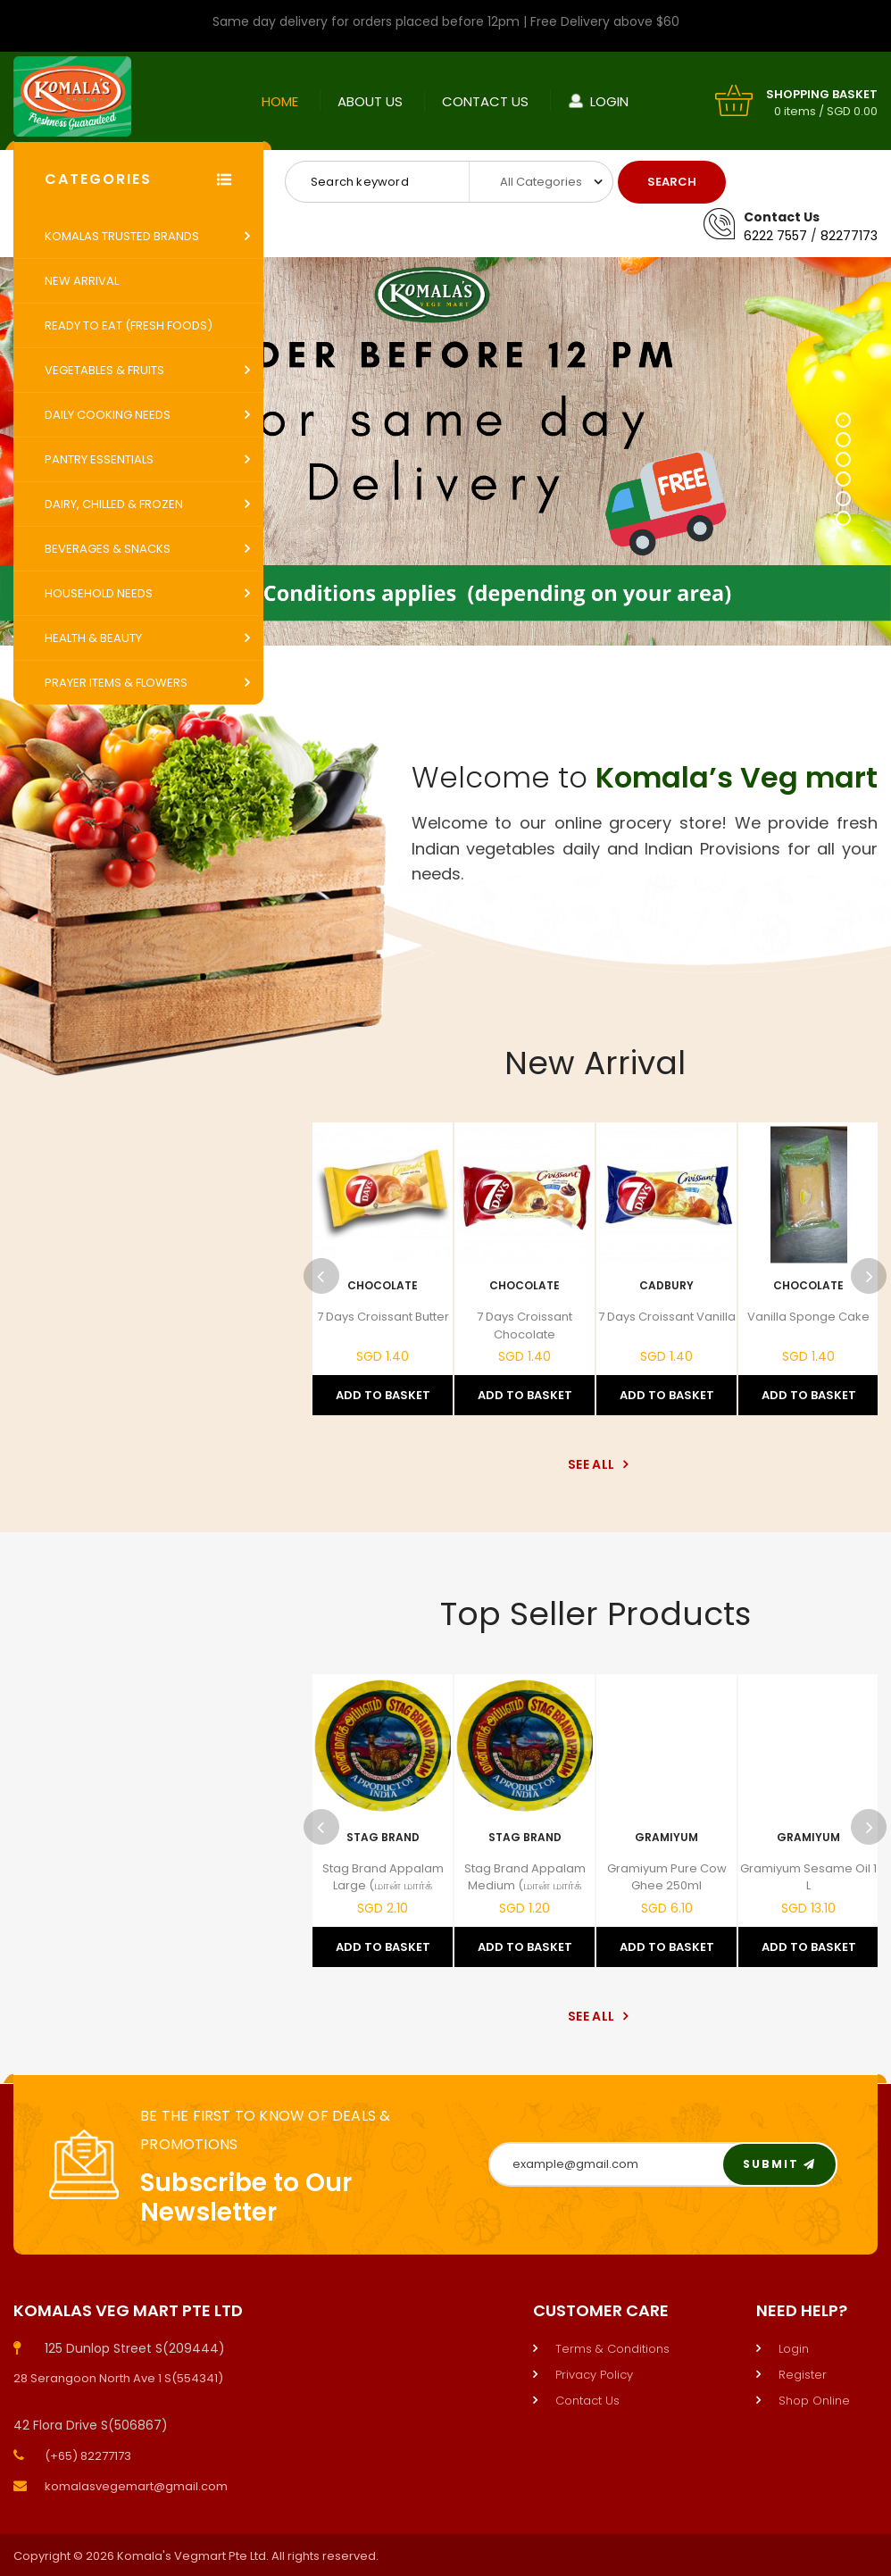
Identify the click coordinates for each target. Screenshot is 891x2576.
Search (671, 181)
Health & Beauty (93, 637)
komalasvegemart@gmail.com (136, 2486)
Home (280, 101)
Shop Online (814, 2400)
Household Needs (99, 593)
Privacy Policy (594, 2374)
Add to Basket (383, 1395)
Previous (321, 1276)
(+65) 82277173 (88, 2455)
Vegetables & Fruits (104, 370)
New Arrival (82, 280)
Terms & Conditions (612, 2348)
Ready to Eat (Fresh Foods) (128, 325)
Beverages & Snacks (108, 548)
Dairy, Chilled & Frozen (114, 504)
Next (869, 1276)
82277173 (849, 236)
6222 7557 (775, 236)
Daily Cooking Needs (108, 414)
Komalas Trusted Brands (122, 236)
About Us (370, 101)
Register (803, 2374)
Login (609, 101)
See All (595, 1464)
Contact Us (485, 101)
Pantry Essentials (99, 459)
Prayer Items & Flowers (116, 682)
